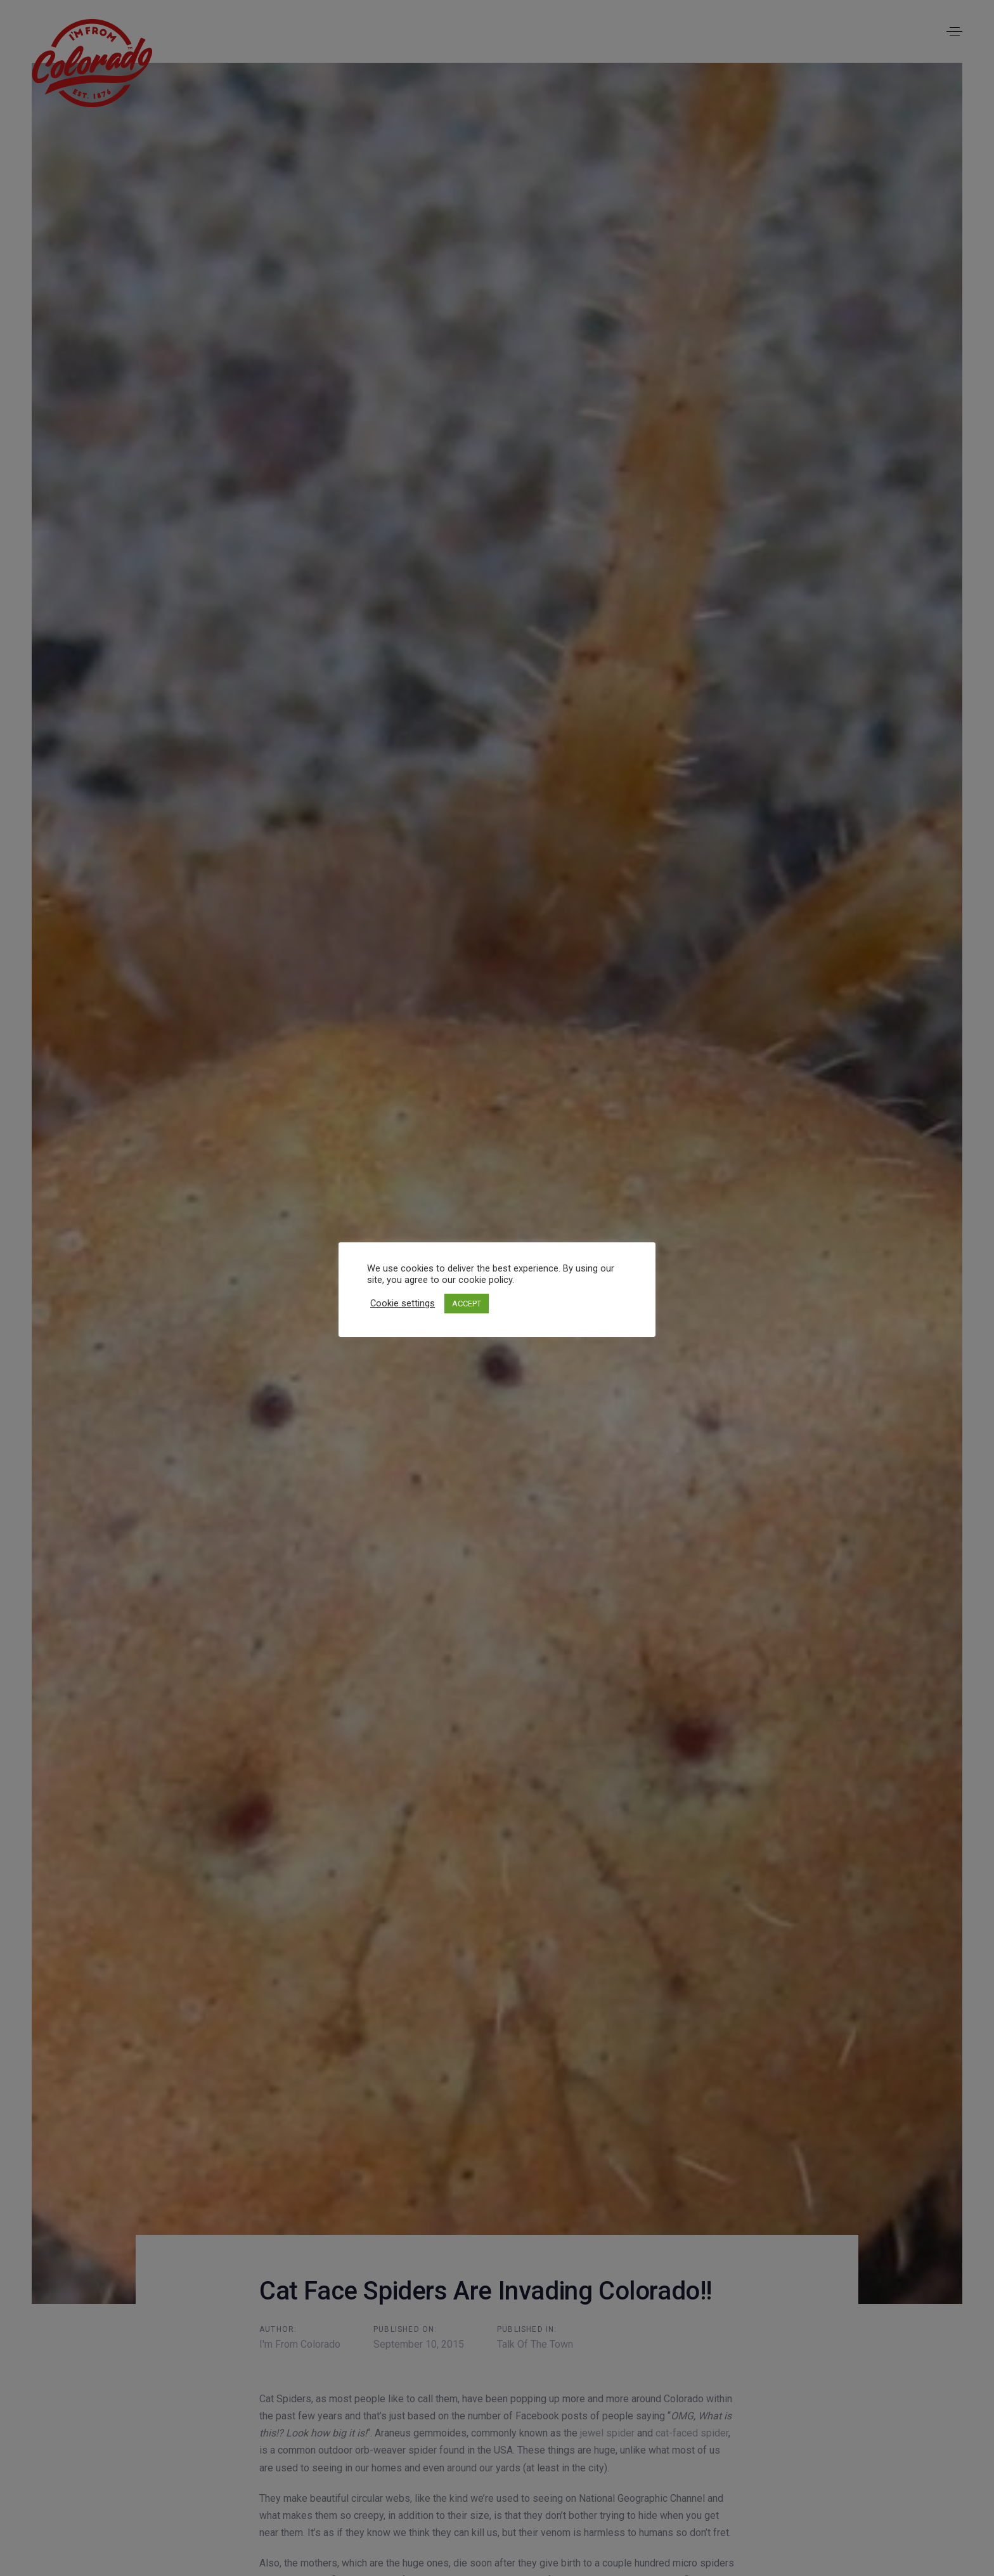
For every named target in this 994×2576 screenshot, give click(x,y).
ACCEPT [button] (466, 1303)
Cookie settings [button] (402, 1303)
